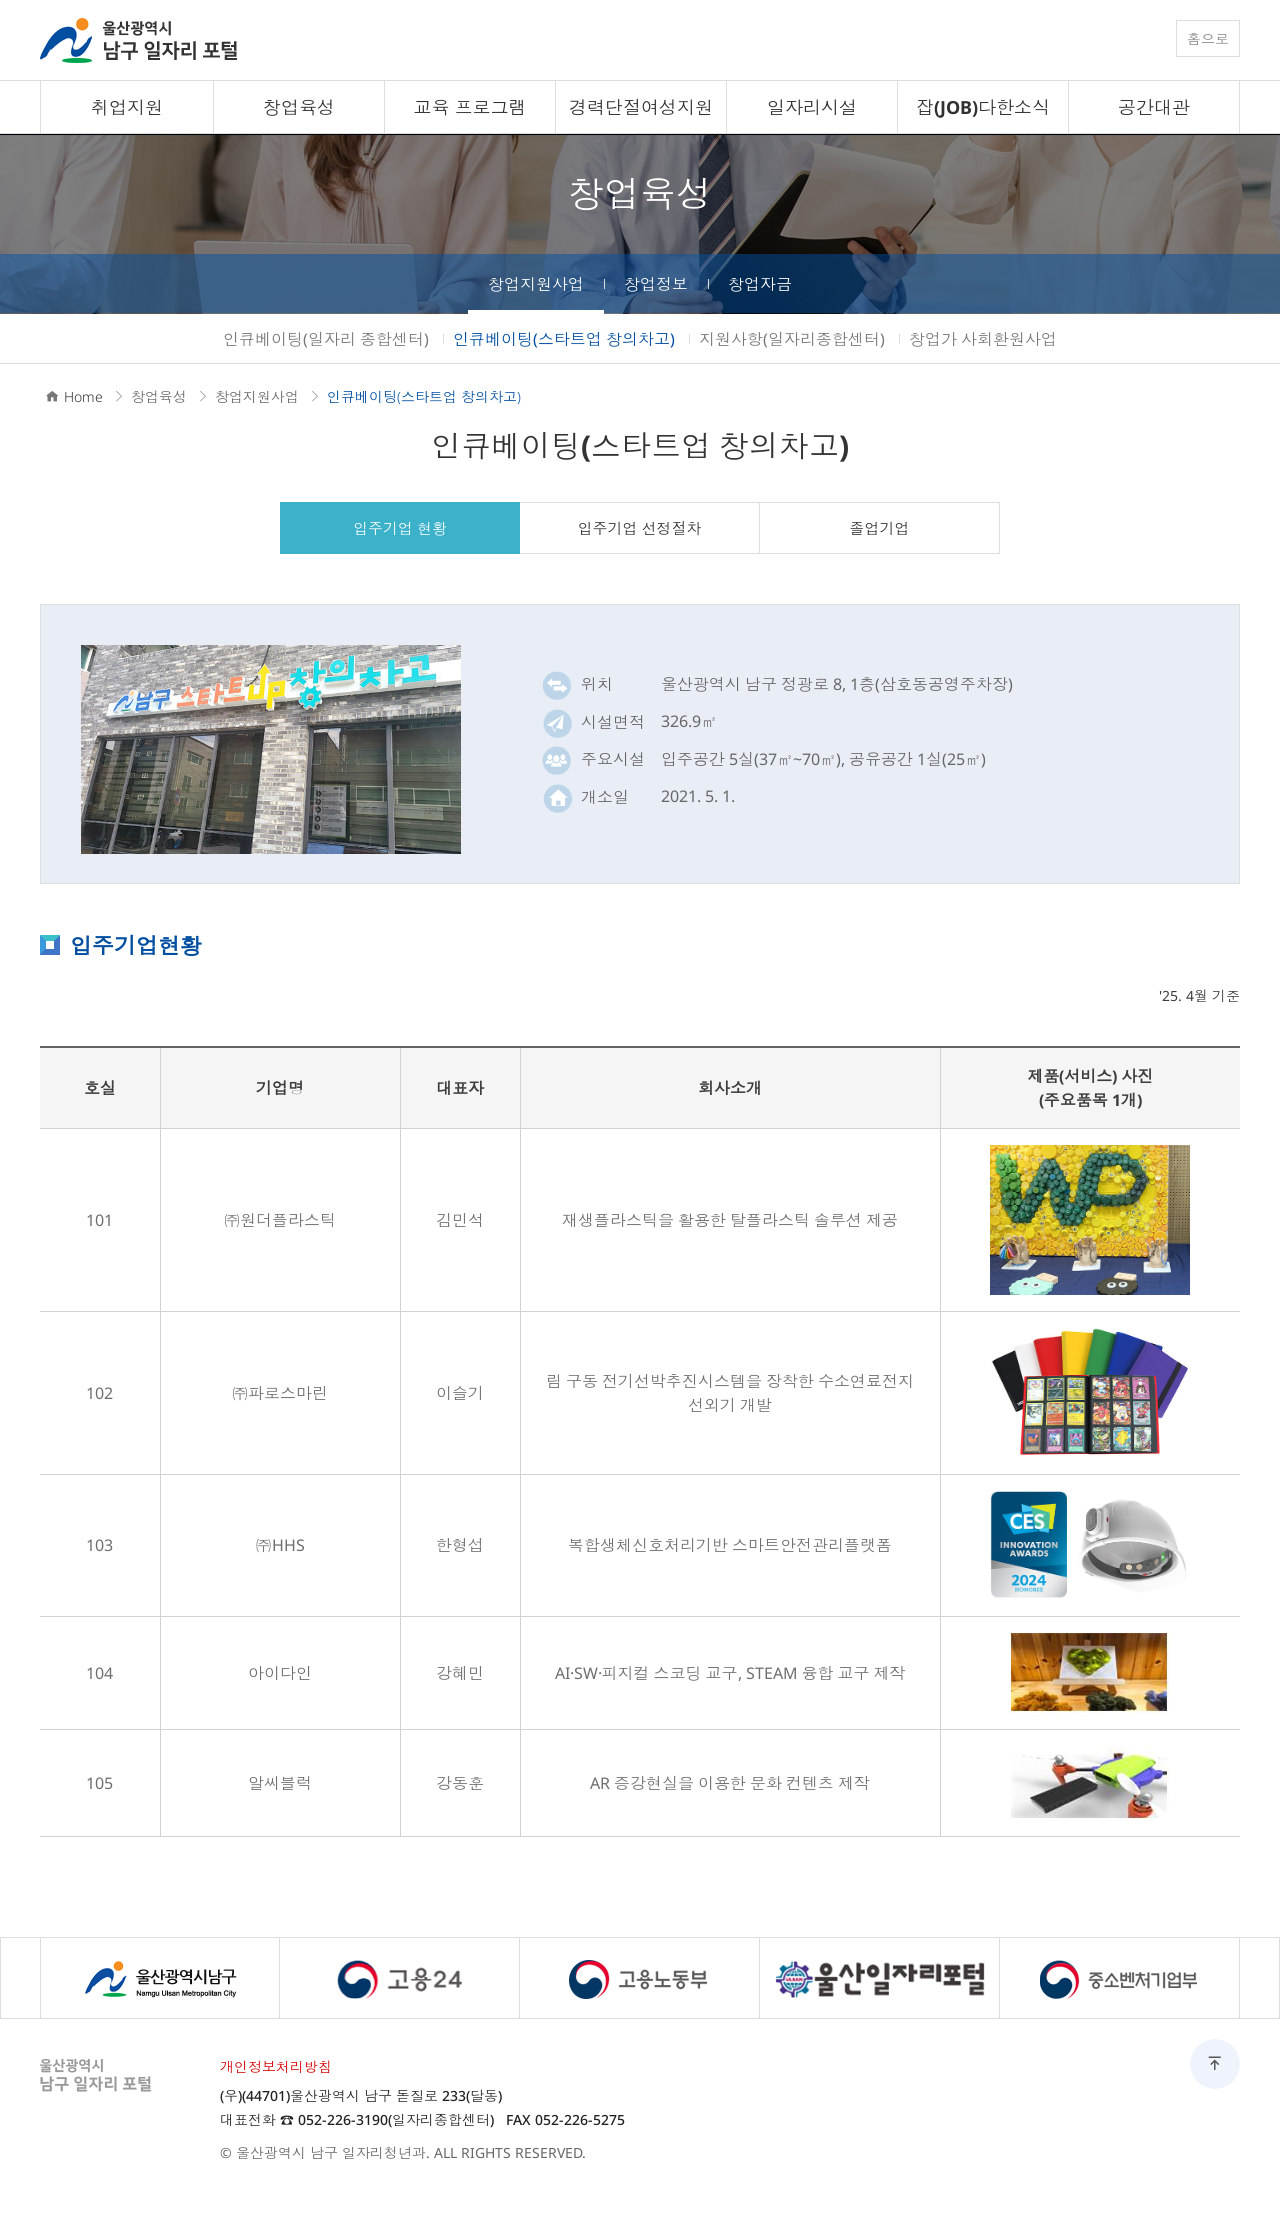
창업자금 (760, 284)
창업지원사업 (536, 284)
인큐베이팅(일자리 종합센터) (326, 339)
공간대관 (1154, 107)
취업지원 (127, 107)
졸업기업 (880, 528)
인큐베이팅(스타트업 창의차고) (564, 339)
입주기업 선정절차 (640, 528)
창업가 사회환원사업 (983, 339)
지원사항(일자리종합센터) (792, 339)
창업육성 (299, 107)
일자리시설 (812, 107)
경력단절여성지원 (641, 107)
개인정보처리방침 (276, 2066)
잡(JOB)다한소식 (983, 107)
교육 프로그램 (470, 107)
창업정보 (656, 284)
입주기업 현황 (400, 528)
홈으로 (1208, 38)
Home (83, 396)
